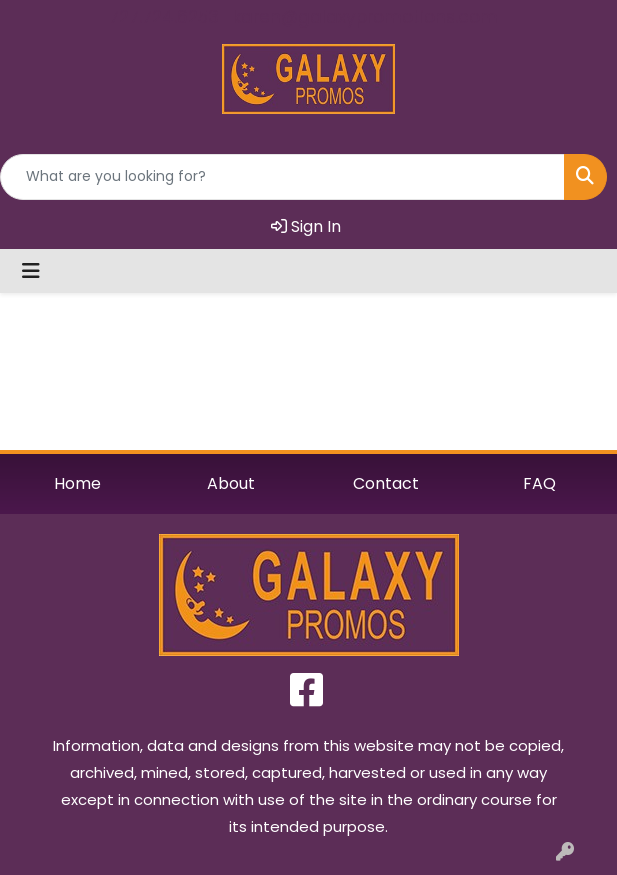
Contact (386, 483)
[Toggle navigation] (31, 271)
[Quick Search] (282, 177)
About (231, 483)
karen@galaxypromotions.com (365, 17)
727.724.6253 (164, 17)
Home (77, 483)
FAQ (539, 483)
